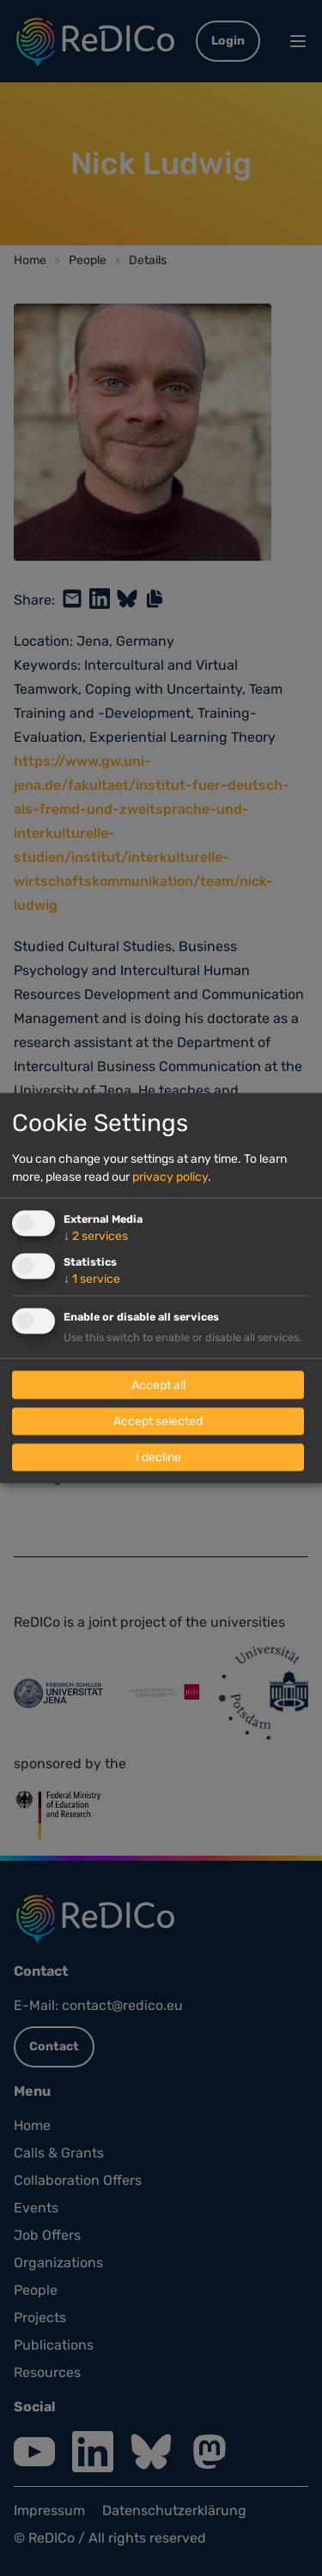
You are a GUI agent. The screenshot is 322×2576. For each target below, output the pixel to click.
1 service (92, 1278)
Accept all (158, 1385)
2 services (96, 1235)
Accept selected (158, 1421)
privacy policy (170, 1176)
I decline (158, 1457)
